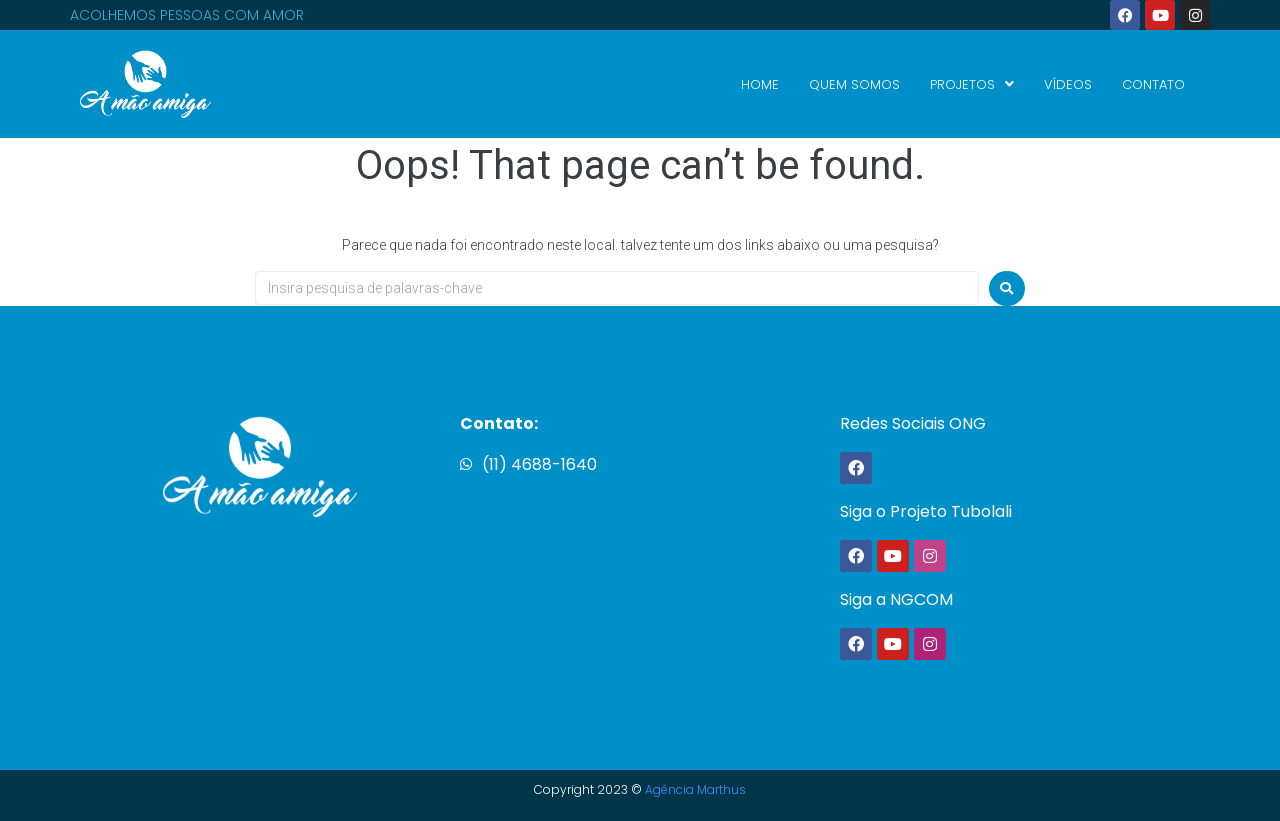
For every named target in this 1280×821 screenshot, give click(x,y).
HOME (760, 84)
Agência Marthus (695, 789)
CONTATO (1153, 84)
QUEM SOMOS (854, 84)
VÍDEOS (1068, 84)
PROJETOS (972, 84)
